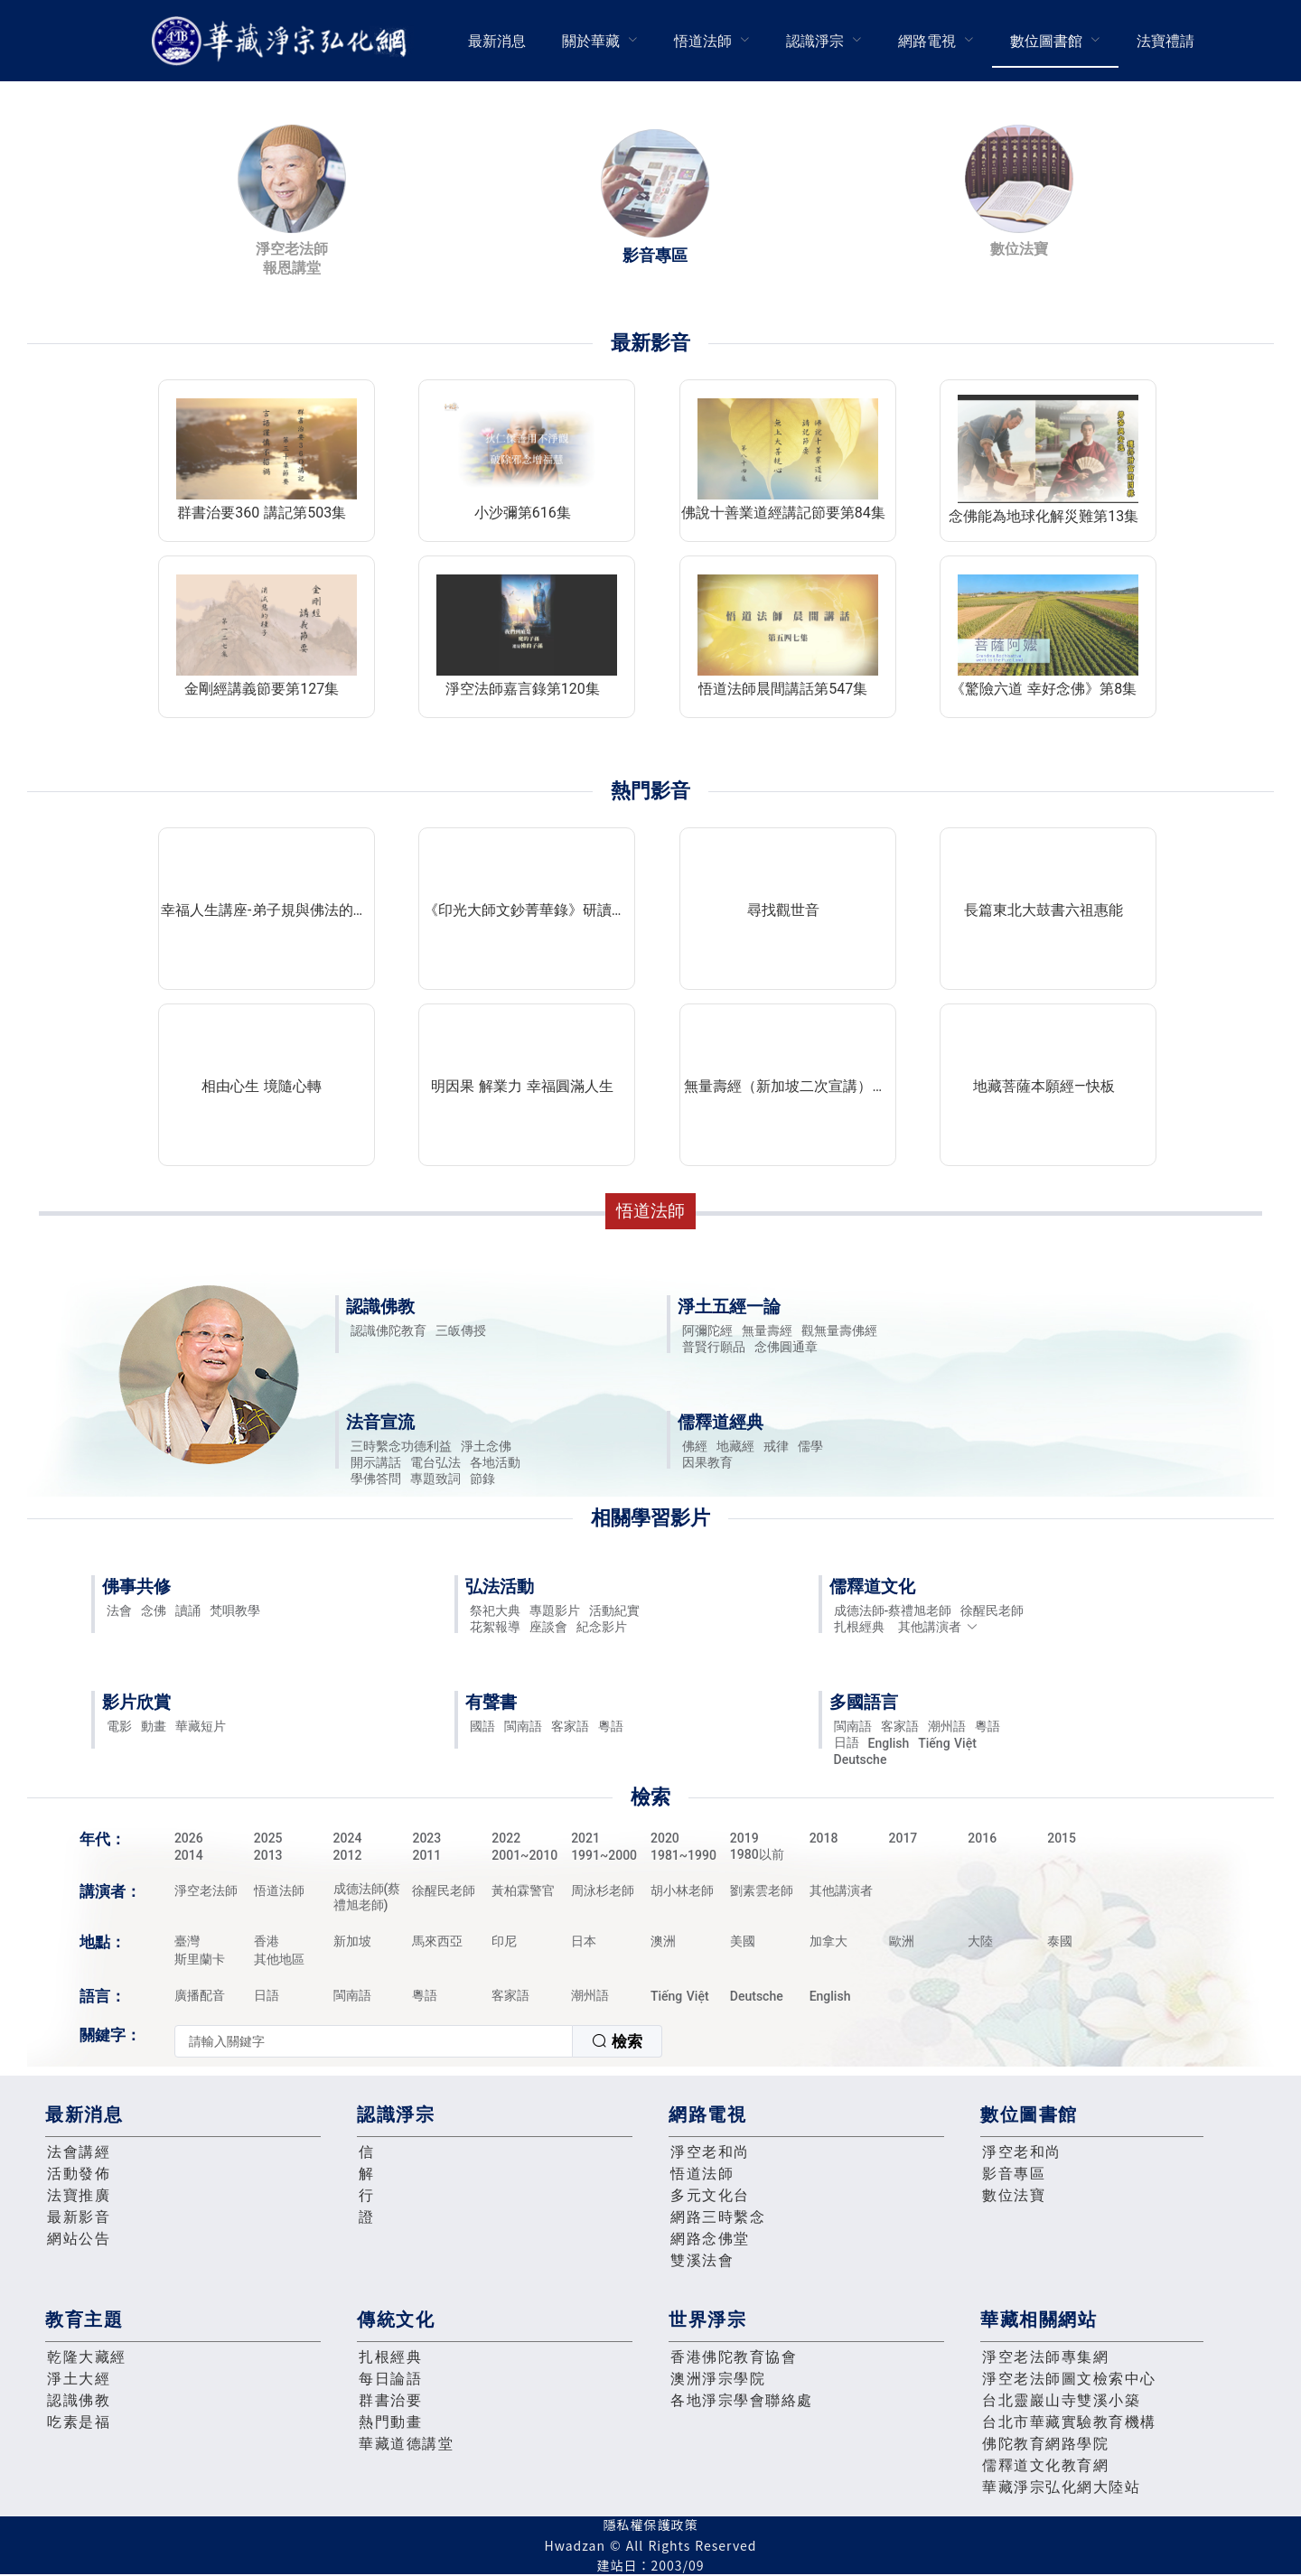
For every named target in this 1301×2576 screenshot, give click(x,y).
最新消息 (497, 41)
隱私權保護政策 (651, 2524)
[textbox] (373, 2041)
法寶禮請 (1165, 41)
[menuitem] (497, 41)
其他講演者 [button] (938, 1626)
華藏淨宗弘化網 (283, 41)
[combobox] (418, 2041)
